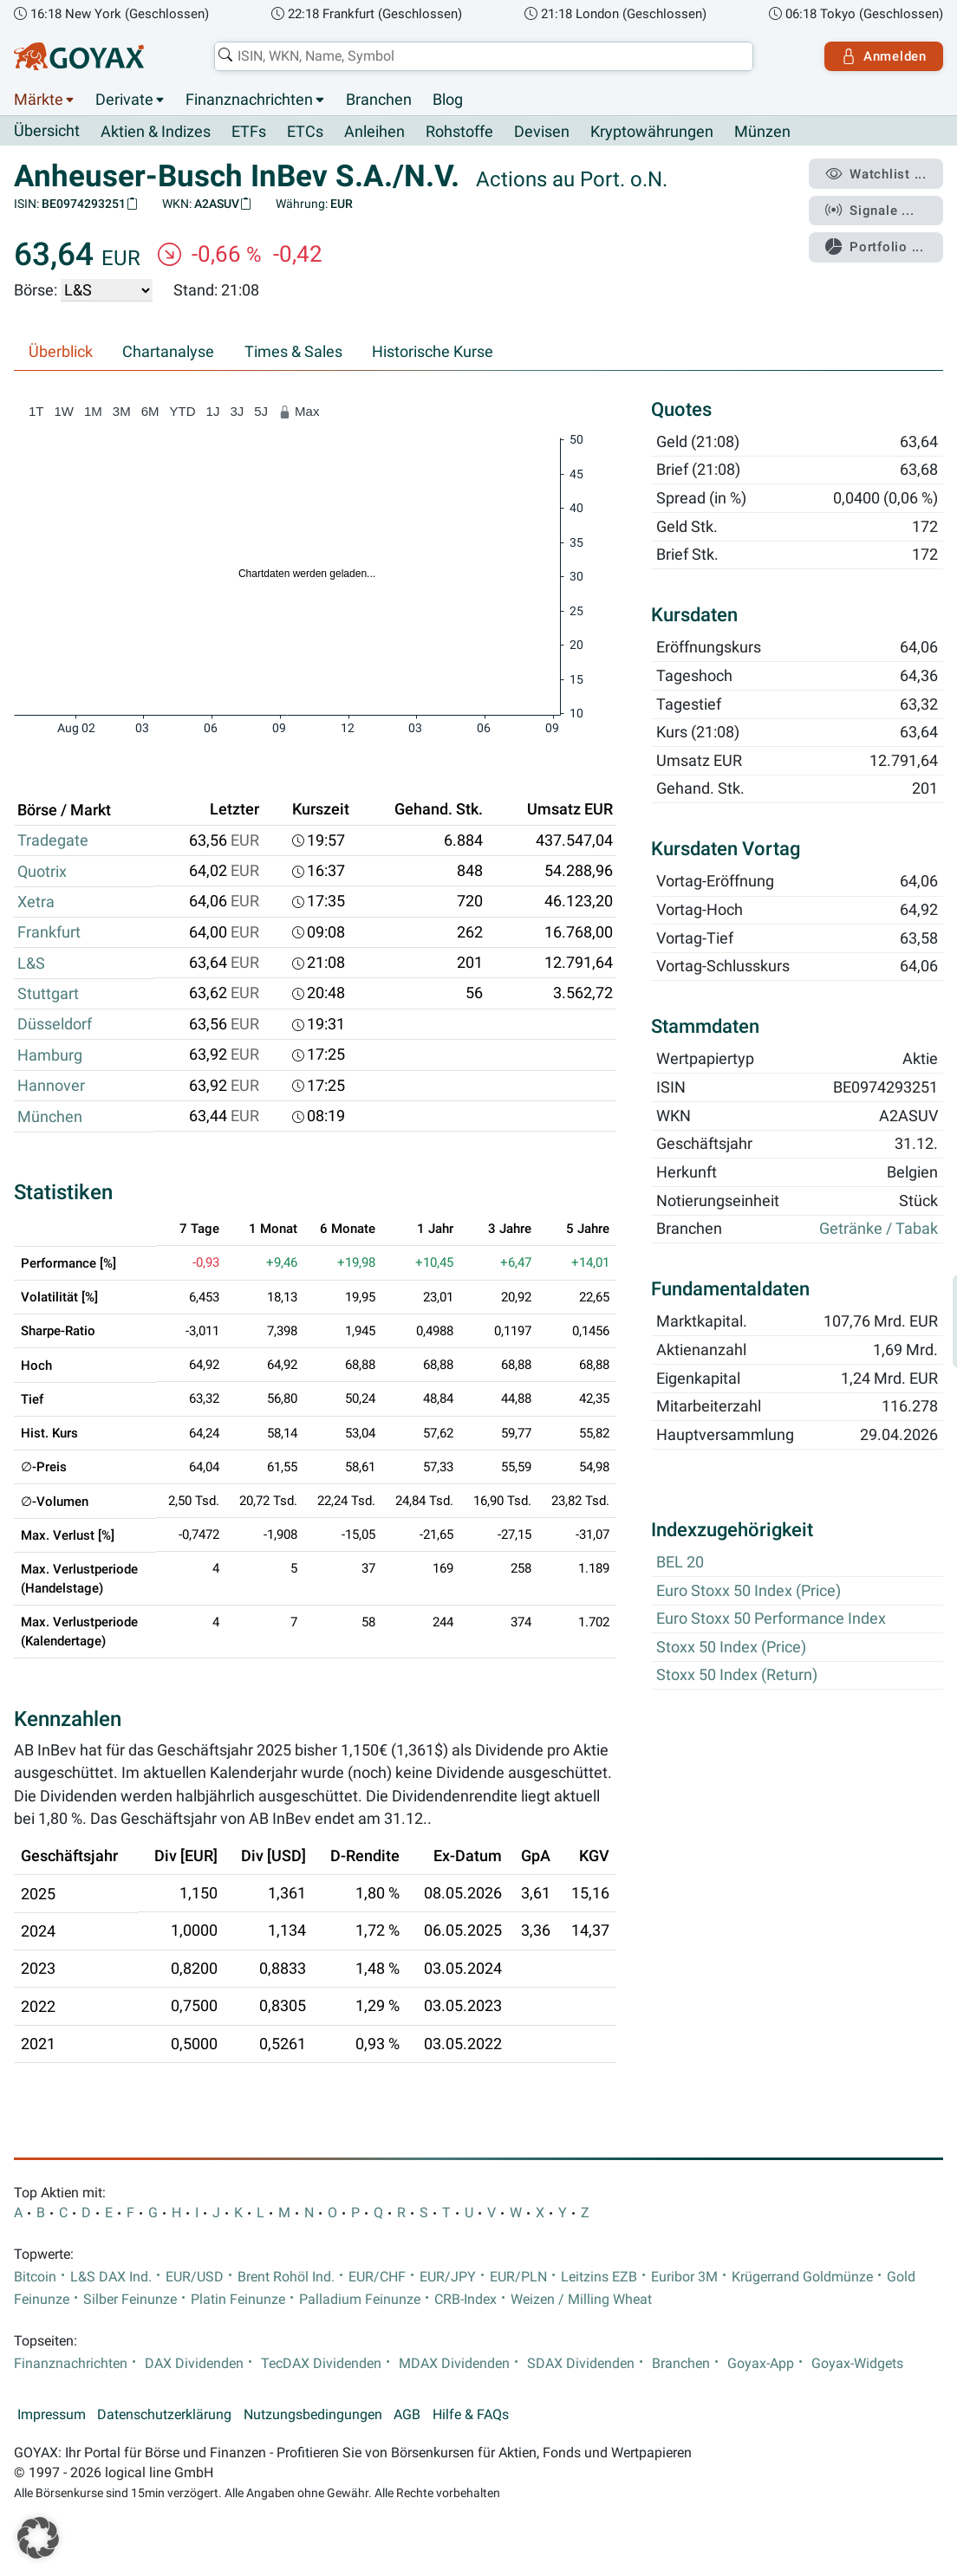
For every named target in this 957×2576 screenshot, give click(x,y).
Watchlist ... (875, 174)
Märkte (38, 99)
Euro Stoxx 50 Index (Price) (748, 1590)
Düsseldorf (54, 1024)
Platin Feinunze (238, 2299)
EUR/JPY (448, 2277)
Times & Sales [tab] (293, 351)
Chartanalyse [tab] (168, 351)
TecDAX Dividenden (321, 2364)
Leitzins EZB (599, 2277)
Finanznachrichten (249, 99)
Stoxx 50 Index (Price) (731, 1647)
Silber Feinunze (130, 2299)
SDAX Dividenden (581, 2364)
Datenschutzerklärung (164, 2415)
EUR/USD (195, 2277)
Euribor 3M (684, 2277)
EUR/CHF (377, 2277)
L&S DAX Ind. (111, 2277)
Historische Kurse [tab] (432, 351)
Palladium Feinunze (359, 2299)
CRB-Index (465, 2299)
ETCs (305, 131)
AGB (407, 2415)
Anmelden (884, 56)
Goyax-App (760, 2364)
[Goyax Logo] (79, 56)
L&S (31, 963)
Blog (448, 99)
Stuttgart (48, 993)
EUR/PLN (518, 2277)
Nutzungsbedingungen (313, 2415)
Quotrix (42, 871)
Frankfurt (49, 932)
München (49, 1117)
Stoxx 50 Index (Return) (736, 1675)
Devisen (542, 131)
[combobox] (483, 56)
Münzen (762, 131)
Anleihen (374, 131)
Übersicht (47, 131)
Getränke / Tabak (878, 1229)
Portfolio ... (874, 247)
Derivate (124, 99)
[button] (38, 2538)
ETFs (248, 131)
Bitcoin (35, 2277)
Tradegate (52, 840)
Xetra (36, 902)
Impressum (51, 2415)
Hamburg (49, 1055)
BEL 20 (680, 1563)
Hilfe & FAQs (471, 2415)
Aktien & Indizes (156, 131)
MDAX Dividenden (454, 2364)
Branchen (379, 99)
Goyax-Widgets (857, 2364)
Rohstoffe (459, 131)
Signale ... (869, 210)
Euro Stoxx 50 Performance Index (771, 1619)
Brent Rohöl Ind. (286, 2277)
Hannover (51, 1085)
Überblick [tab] (61, 351)
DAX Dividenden (194, 2364)
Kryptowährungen (651, 131)
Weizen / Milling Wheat (581, 2299)
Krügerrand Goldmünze (802, 2277)
